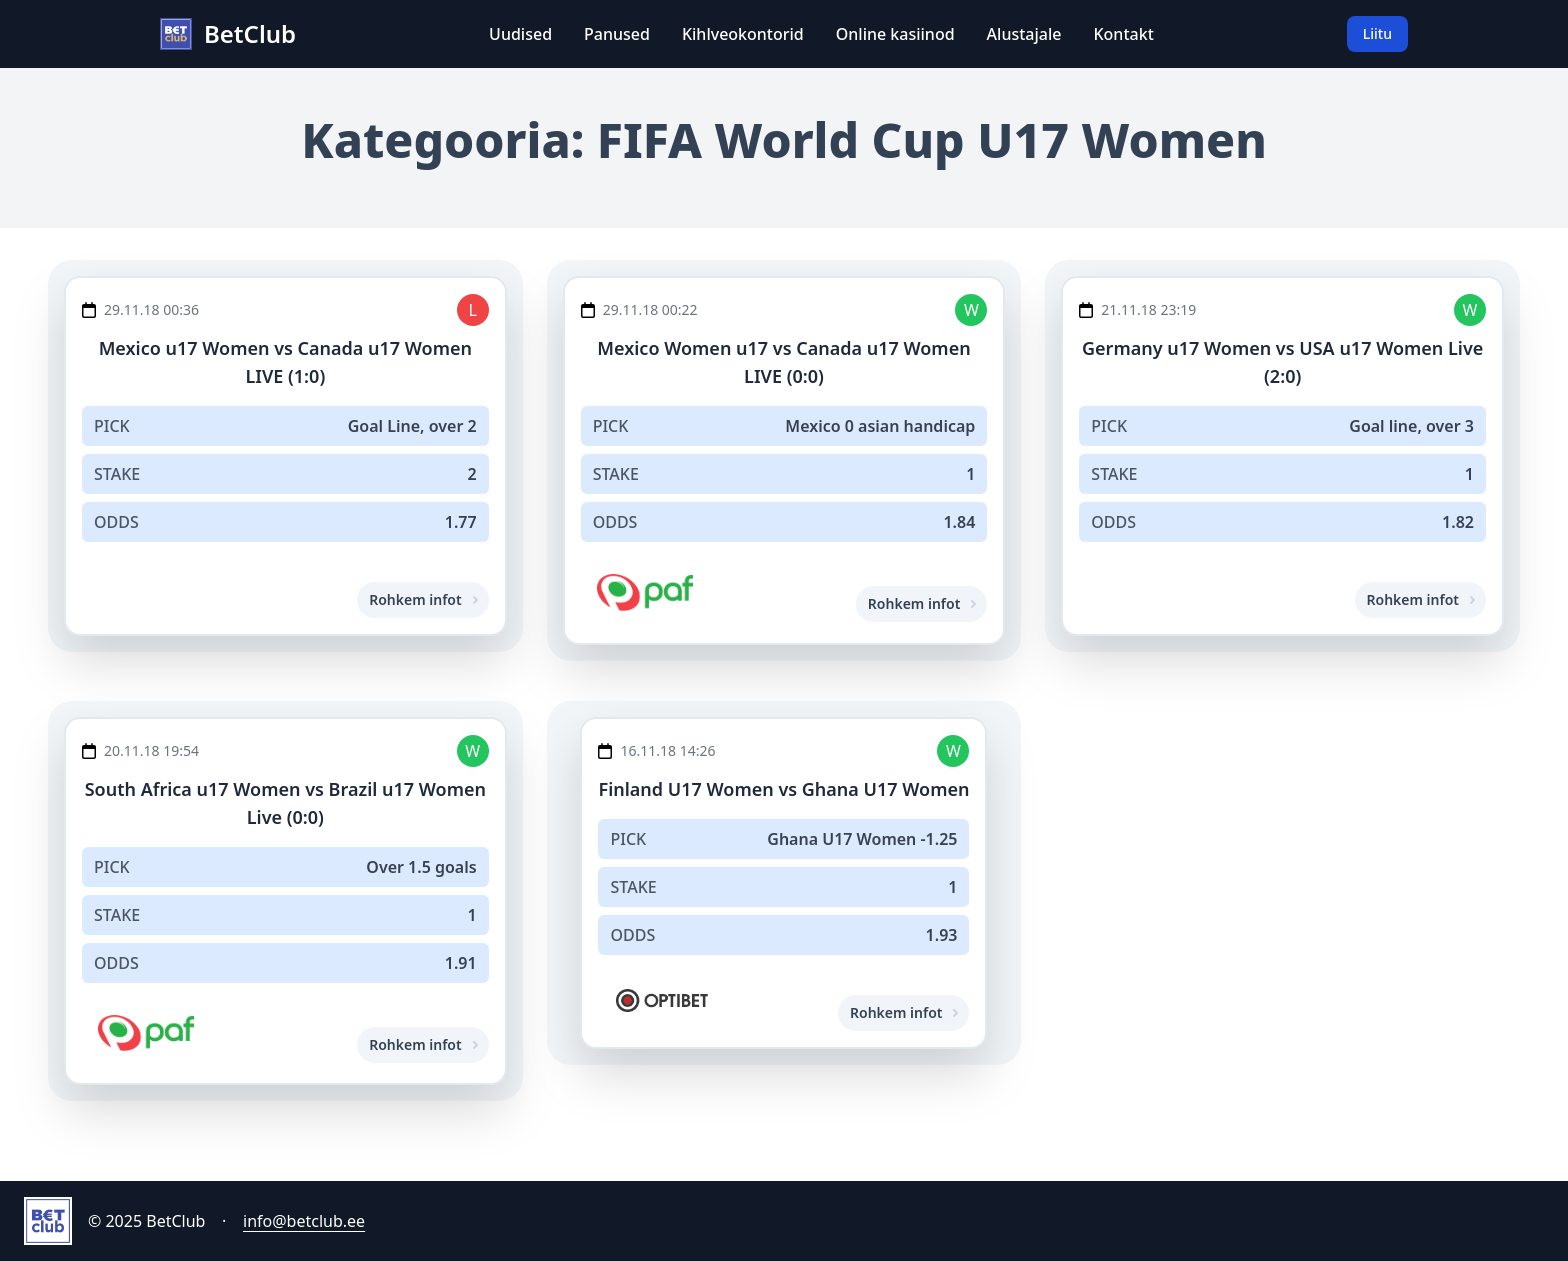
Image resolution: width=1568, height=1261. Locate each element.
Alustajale (1024, 34)
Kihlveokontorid (743, 34)
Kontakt (1123, 34)
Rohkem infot (422, 599)
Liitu (1377, 33)
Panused (617, 34)
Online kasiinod (895, 34)
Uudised (520, 34)
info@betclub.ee (304, 1221)
